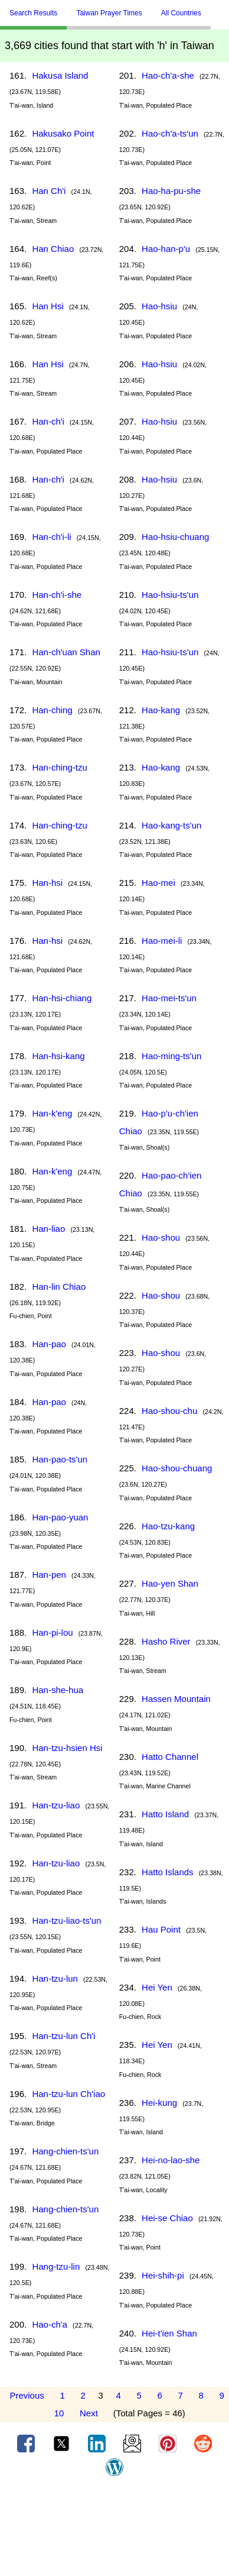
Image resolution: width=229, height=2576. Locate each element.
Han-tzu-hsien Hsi (67, 1748)
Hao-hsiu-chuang (175, 537)
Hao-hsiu (159, 306)
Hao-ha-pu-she (171, 191)
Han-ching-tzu (59, 767)
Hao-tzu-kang (168, 1526)
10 (59, 2413)
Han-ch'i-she (56, 595)
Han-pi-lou (52, 1632)
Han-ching (52, 710)
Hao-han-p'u (166, 249)
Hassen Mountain (176, 1699)
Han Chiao (53, 249)
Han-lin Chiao (59, 1286)
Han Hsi (47, 306)
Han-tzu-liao (56, 1805)
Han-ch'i (48, 421)
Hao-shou (161, 1237)
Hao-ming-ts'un (171, 1056)
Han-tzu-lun (55, 1978)
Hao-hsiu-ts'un (170, 595)
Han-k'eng (52, 1113)
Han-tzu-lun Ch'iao (68, 2094)
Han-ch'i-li (51, 537)
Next (89, 2413)
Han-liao (48, 1229)
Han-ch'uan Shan (66, 652)
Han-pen (49, 1574)
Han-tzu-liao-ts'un (66, 1920)
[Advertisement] (114, 2530)
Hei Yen (157, 1987)
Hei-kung (159, 2103)
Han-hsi (47, 883)
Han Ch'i (49, 191)
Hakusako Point (63, 133)
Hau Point (161, 1929)
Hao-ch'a (49, 2324)
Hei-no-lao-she (170, 2160)
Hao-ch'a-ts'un (170, 133)
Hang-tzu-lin (56, 2266)
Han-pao (49, 1344)
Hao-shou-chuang (177, 1468)
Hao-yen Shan (170, 1583)
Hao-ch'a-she (168, 75)
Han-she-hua (57, 1690)
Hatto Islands (168, 1872)
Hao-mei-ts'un (169, 998)
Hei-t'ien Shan (169, 2333)
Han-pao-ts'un (59, 1459)
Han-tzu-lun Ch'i (63, 2036)
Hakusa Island (60, 75)
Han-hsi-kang (58, 1056)
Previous (26, 2395)
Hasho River (166, 1641)
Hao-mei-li (162, 941)
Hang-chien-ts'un (65, 2151)
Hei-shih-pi (163, 2275)
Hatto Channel (170, 1757)
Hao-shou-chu (169, 1411)
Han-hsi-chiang (61, 998)
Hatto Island (165, 1814)
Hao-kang (161, 710)
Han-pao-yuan (60, 1517)
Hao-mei (158, 883)
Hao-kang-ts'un (171, 825)
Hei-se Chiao (167, 2218)
